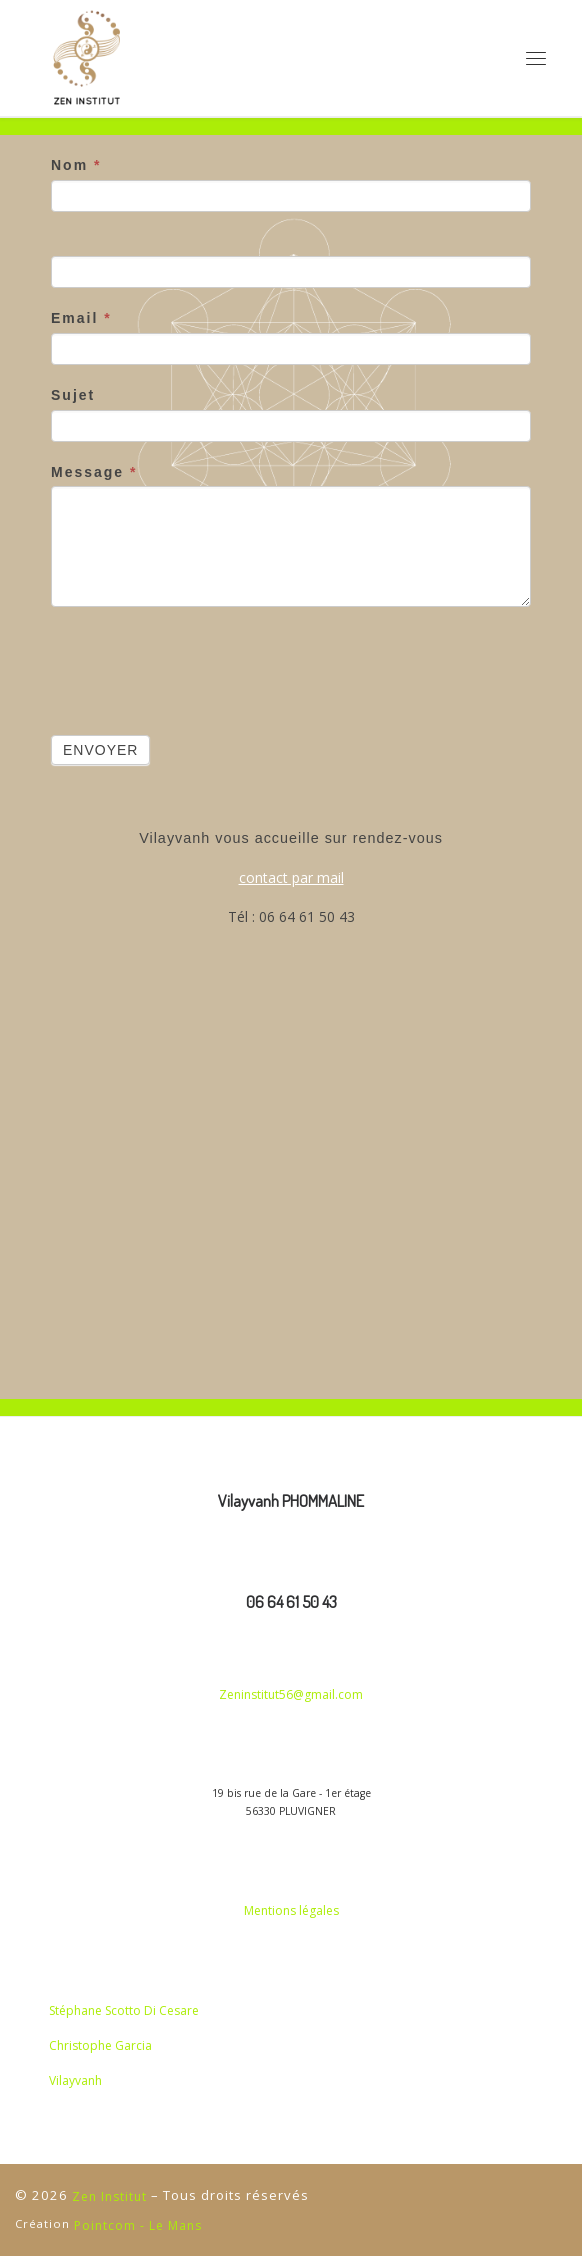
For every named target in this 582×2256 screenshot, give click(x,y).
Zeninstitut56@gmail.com (291, 1694)
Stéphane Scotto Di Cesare (124, 2010)
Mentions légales (291, 1910)
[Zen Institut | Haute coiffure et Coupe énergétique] (87, 58)
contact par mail (291, 877)
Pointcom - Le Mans (138, 2225)
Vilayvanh (75, 2080)
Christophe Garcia (100, 2045)
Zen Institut (109, 2196)
